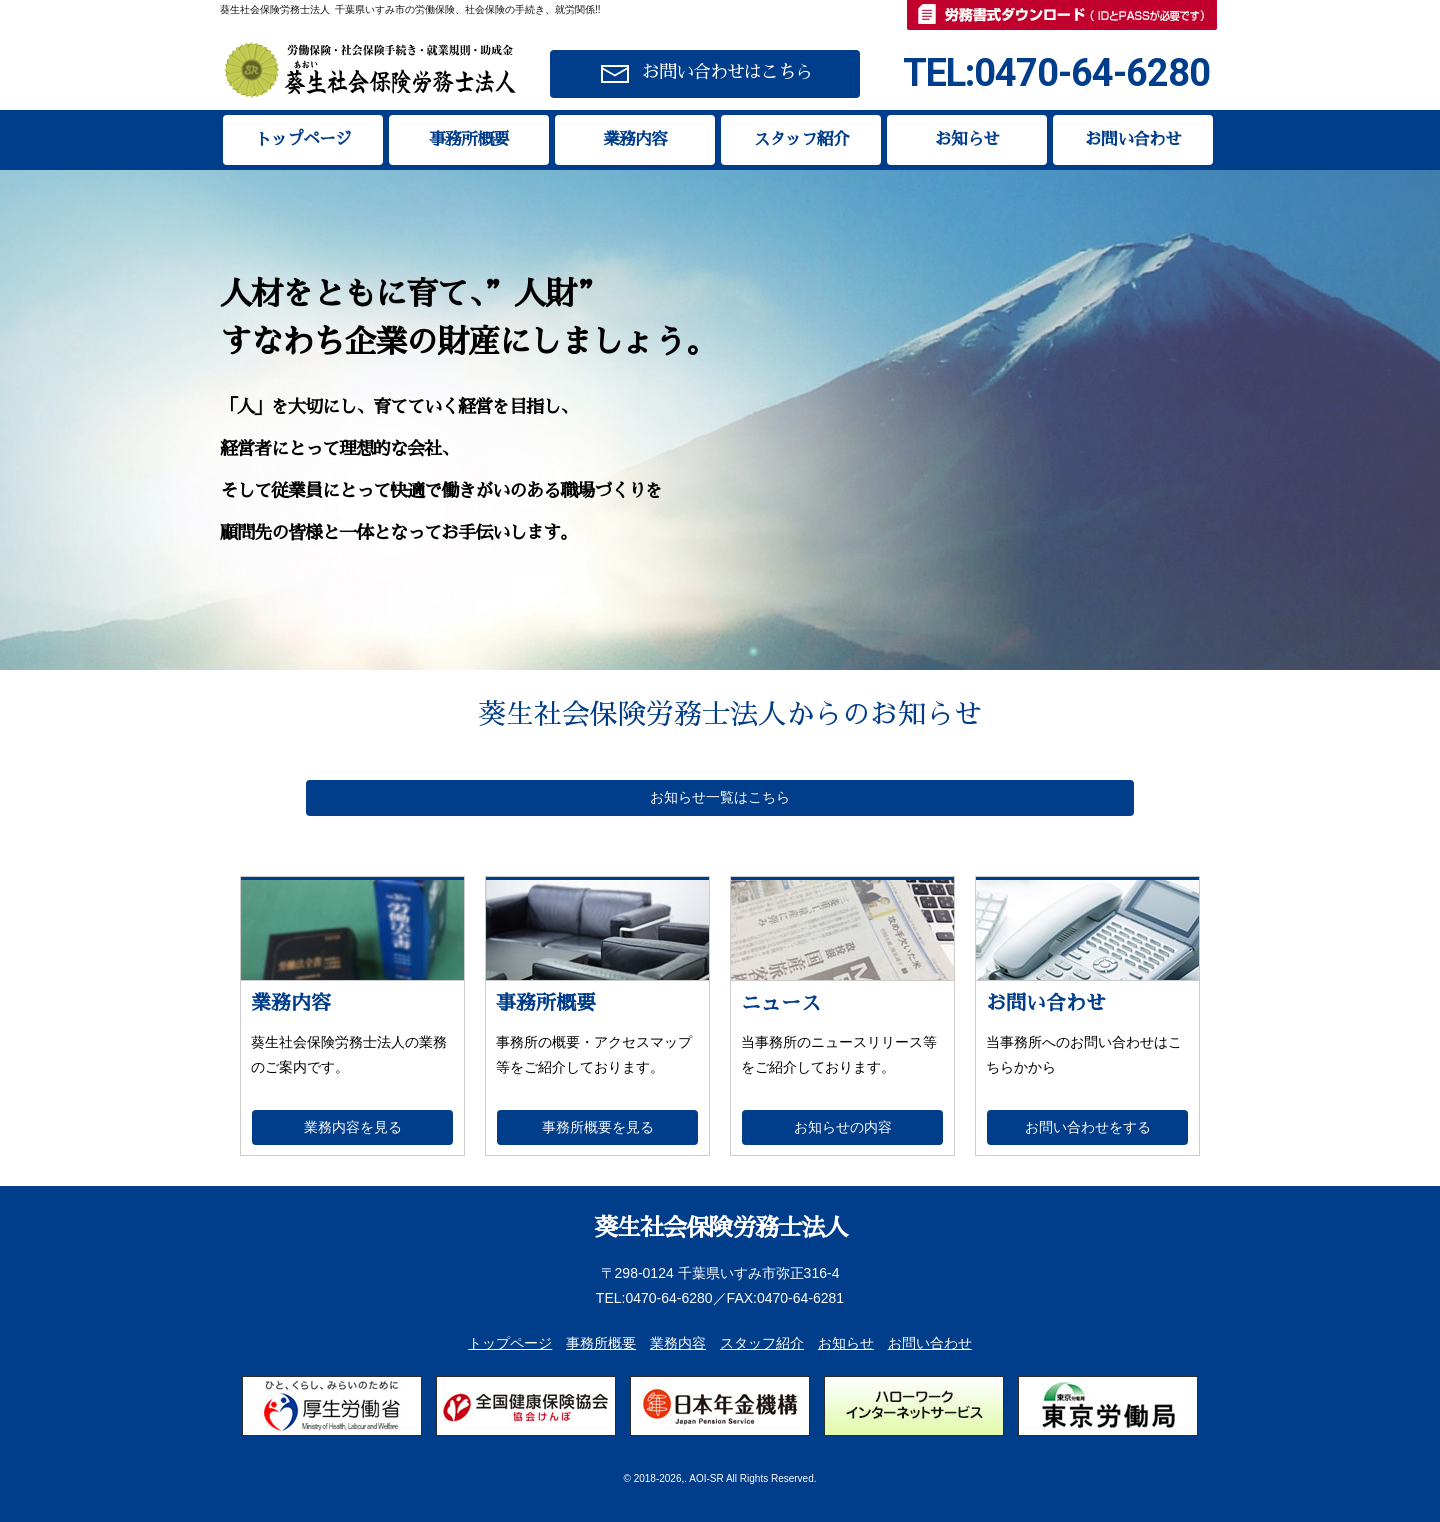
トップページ (303, 139)
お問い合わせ (1133, 139)
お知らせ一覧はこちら (720, 797)
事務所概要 (469, 139)
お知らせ (967, 139)
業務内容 (635, 139)
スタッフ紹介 (801, 139)
